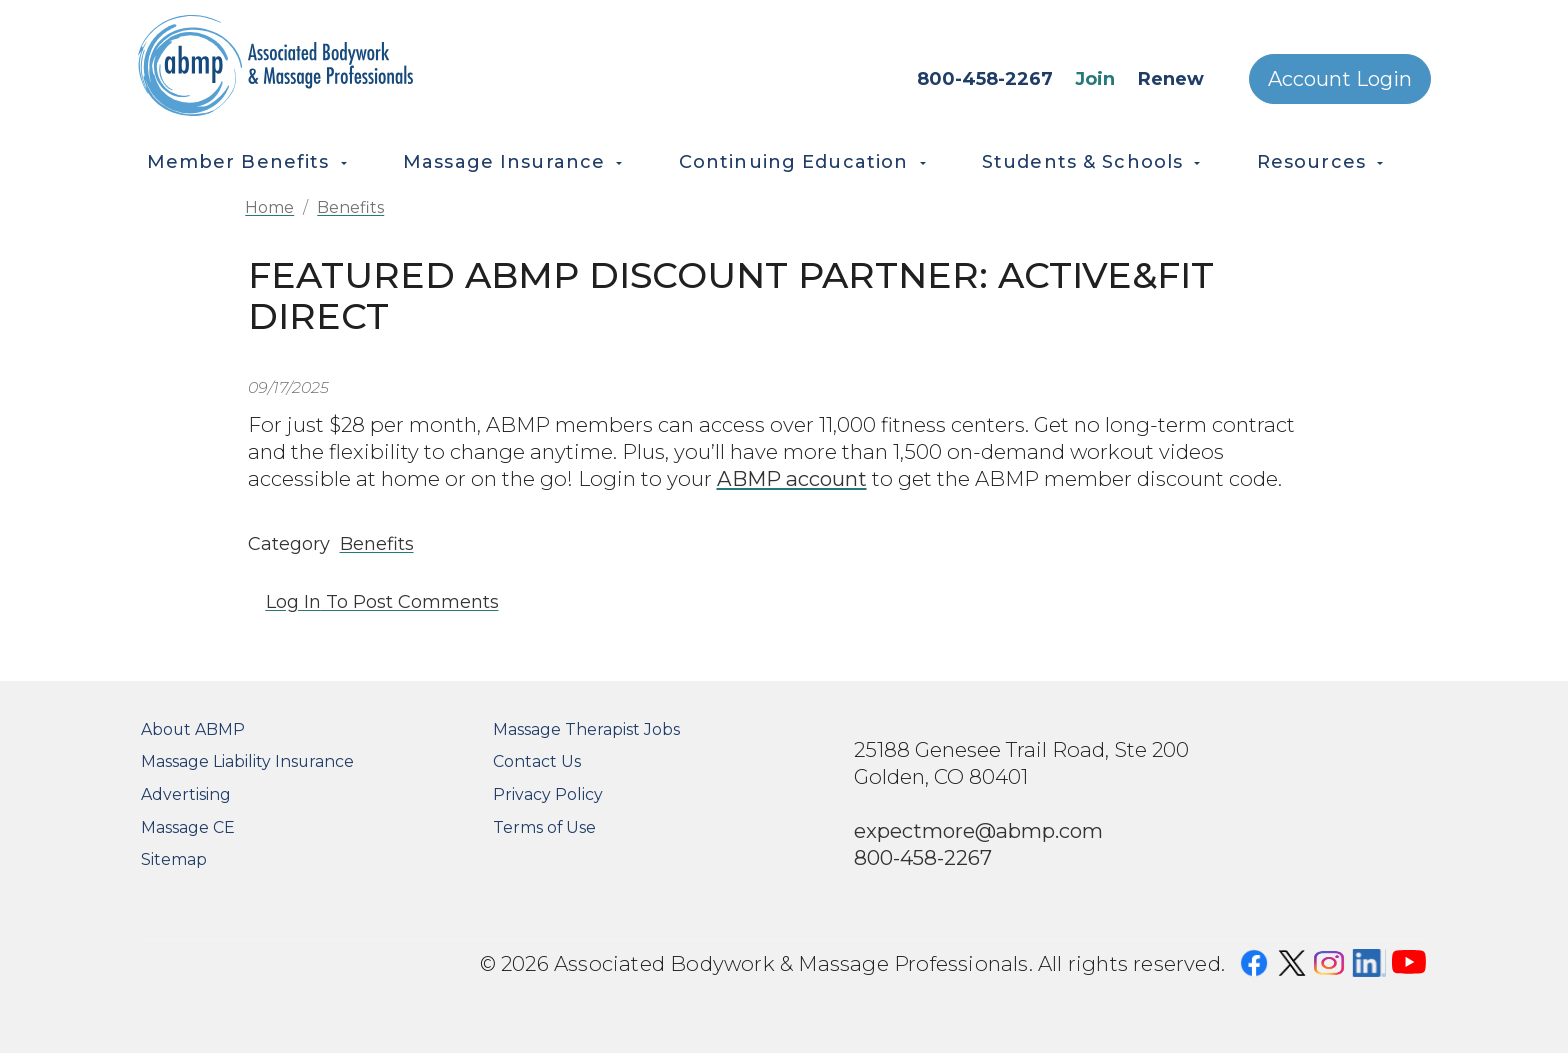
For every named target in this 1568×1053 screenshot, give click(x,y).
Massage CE (188, 827)
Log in (293, 602)
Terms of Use (544, 827)
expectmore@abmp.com (978, 830)
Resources (1311, 162)
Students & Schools (1082, 162)
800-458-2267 (985, 79)
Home (269, 207)
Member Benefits (238, 162)
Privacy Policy (548, 794)
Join (1095, 79)
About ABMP (193, 729)
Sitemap (174, 859)
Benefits (350, 207)
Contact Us (537, 761)
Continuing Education (794, 162)
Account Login (1340, 79)
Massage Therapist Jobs (586, 729)
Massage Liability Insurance (247, 761)
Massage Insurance (504, 162)
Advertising (186, 794)
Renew (1171, 79)
